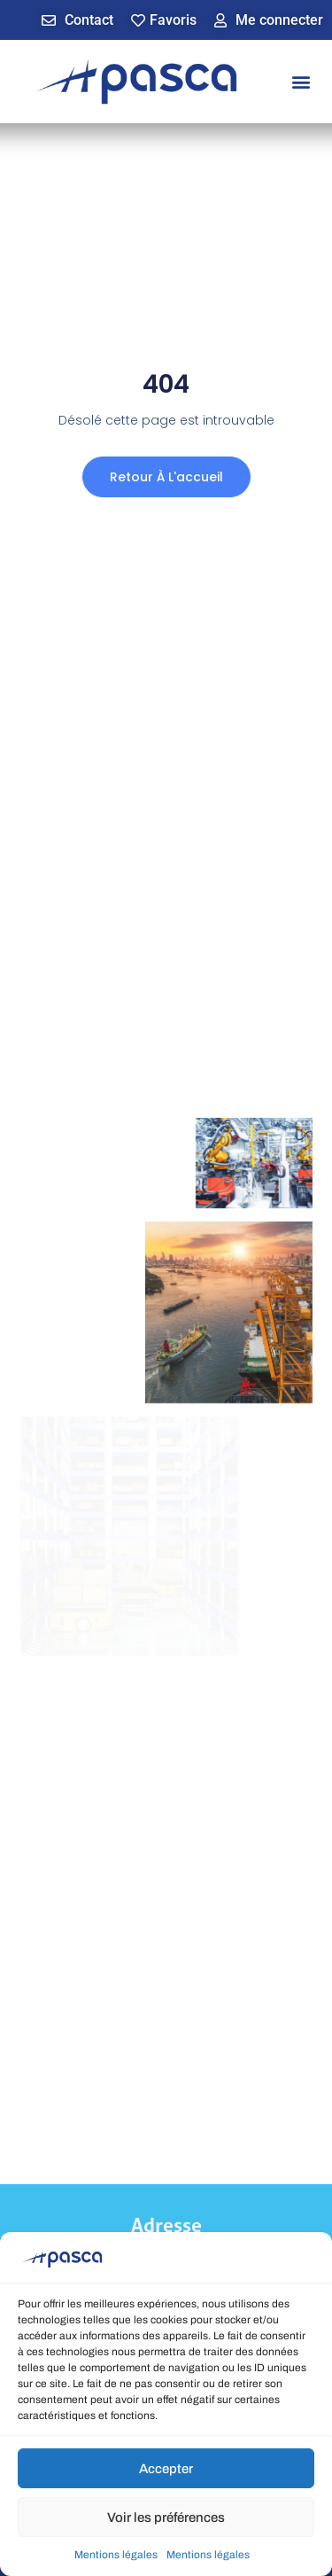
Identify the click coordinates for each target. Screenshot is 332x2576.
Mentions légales (116, 2558)
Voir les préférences (166, 2520)
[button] (300, 82)
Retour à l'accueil (166, 477)
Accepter (166, 2471)
